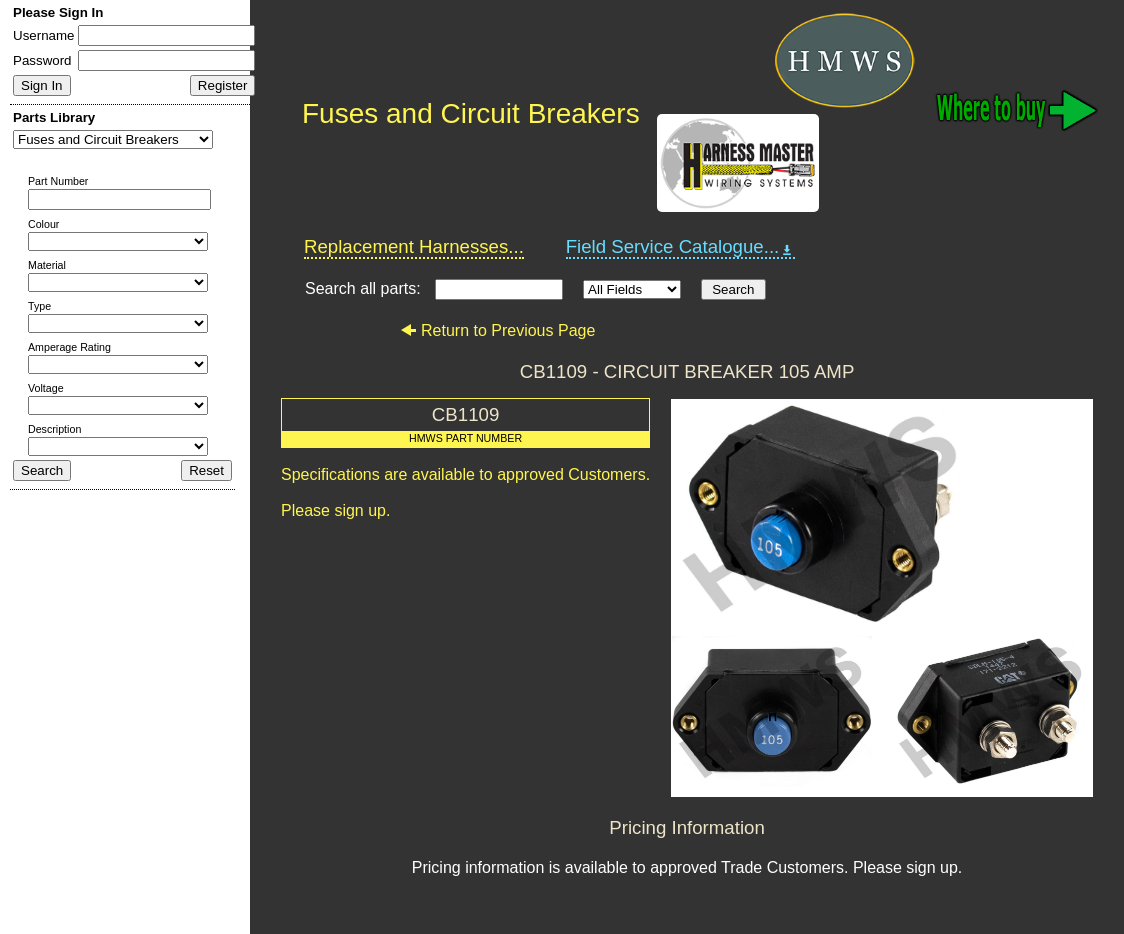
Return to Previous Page (497, 330)
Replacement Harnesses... (414, 246)
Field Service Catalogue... (681, 247)
